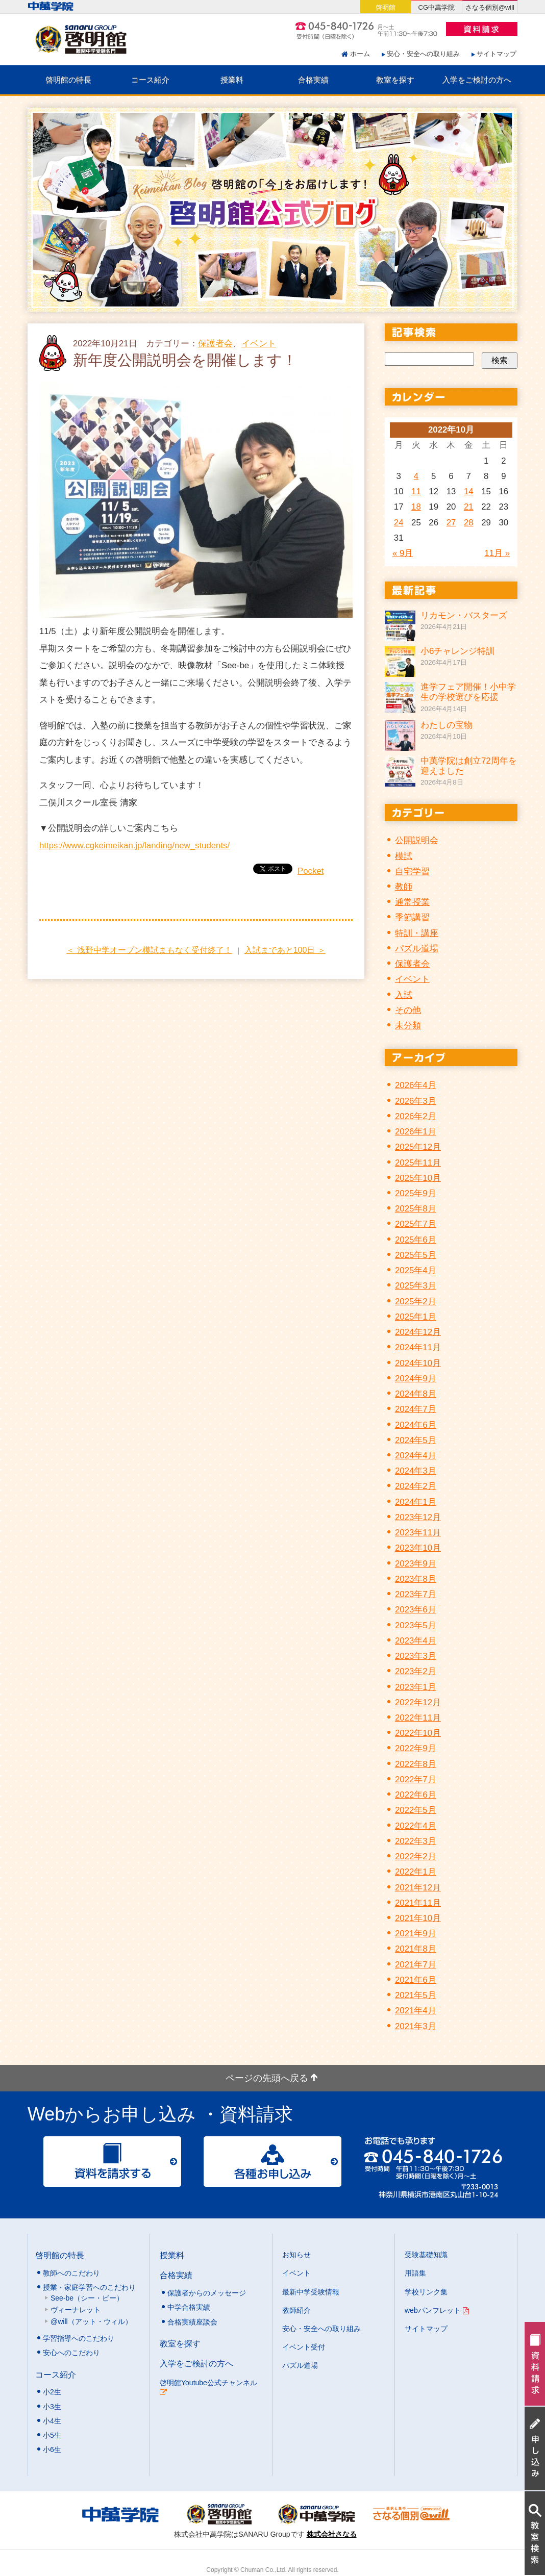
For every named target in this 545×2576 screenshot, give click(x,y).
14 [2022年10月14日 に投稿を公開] (469, 491)
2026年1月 (415, 1132)
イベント (258, 343)
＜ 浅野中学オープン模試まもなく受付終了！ (149, 950)
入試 (403, 995)
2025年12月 (418, 1147)
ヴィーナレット (76, 2310)
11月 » (497, 553)
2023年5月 (415, 1625)
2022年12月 (418, 1702)
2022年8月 (415, 1764)
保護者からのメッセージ (206, 2293)
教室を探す (395, 79)
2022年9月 (415, 1748)
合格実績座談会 (192, 2322)
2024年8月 (415, 1394)
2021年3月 (415, 2026)
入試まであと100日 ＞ (285, 950)
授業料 (231, 79)
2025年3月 (415, 1286)
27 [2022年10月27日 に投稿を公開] (451, 522)
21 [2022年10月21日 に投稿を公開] (469, 507)
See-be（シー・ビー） (87, 2298)
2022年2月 (415, 1856)
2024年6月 (415, 1425)
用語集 (415, 2273)
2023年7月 (415, 1594)
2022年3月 (415, 1841)
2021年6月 (415, 1980)
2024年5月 (415, 1440)
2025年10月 (418, 1178)
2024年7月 (415, 1409)
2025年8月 (415, 1209)
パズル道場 (416, 948)
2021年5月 (415, 1995)
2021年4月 (415, 2010)
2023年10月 (418, 1548)
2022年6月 (415, 1795)
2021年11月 (418, 1903)
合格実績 (313, 79)
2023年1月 (415, 1687)
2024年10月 (418, 1363)
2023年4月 (415, 1641)
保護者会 (215, 343)
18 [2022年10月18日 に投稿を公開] (416, 507)
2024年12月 (418, 1332)
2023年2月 (415, 1671)
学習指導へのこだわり (78, 2338)
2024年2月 (415, 1486)
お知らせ (296, 2255)
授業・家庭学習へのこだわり (89, 2287)
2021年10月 (418, 1918)
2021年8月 (415, 1949)
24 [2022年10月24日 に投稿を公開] (399, 522)
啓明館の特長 (68, 79)
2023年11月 (418, 1532)
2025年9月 (415, 1193)
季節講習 (412, 917)
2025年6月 (415, 1240)
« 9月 (402, 553)
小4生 (52, 2421)
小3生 (52, 2407)
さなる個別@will (489, 7)
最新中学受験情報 (310, 2292)
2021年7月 (415, 1964)
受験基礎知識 (426, 2255)
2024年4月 (415, 1455)
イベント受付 (303, 2347)
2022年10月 (418, 1733)
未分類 (408, 1025)
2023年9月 (415, 1564)
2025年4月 (415, 1270)
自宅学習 (412, 871)
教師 (403, 887)
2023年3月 (415, 1656)
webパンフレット (437, 2310)
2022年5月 (415, 1810)
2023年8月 (415, 1579)
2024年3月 (415, 1471)
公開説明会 (416, 840)
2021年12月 (418, 1887)
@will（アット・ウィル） (91, 2321)
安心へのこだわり (71, 2352)
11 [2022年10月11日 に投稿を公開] (416, 491)
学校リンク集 (426, 2292)
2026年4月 (415, 1085)
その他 (408, 1010)
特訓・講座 (416, 933)
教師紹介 (296, 2310)
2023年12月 (418, 1517)
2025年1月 (415, 1317)
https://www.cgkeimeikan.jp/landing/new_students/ (134, 845)
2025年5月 (415, 1255)
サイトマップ (496, 54)
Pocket (311, 871)
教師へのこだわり (71, 2273)
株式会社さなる (332, 2534)
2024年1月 (415, 1502)
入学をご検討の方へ (476, 79)
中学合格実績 (188, 2307)
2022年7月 (415, 1779)
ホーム (360, 54)
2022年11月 (418, 1718)
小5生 (52, 2435)
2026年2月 (415, 1116)
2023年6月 (415, 1609)
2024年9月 (415, 1378)
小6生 (52, 2449)
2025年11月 (418, 1163)
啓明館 (385, 7)
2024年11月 (418, 1347)
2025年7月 (415, 1224)
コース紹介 (150, 79)
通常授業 (412, 902)
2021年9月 (415, 1933)
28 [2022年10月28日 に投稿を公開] (469, 522)
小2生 (52, 2392)
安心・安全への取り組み (423, 54)
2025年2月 (415, 1301)
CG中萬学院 (436, 7)
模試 (403, 856)
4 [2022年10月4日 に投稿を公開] (416, 476)
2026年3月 (415, 1101)
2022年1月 (415, 1872)
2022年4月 (415, 1826)
